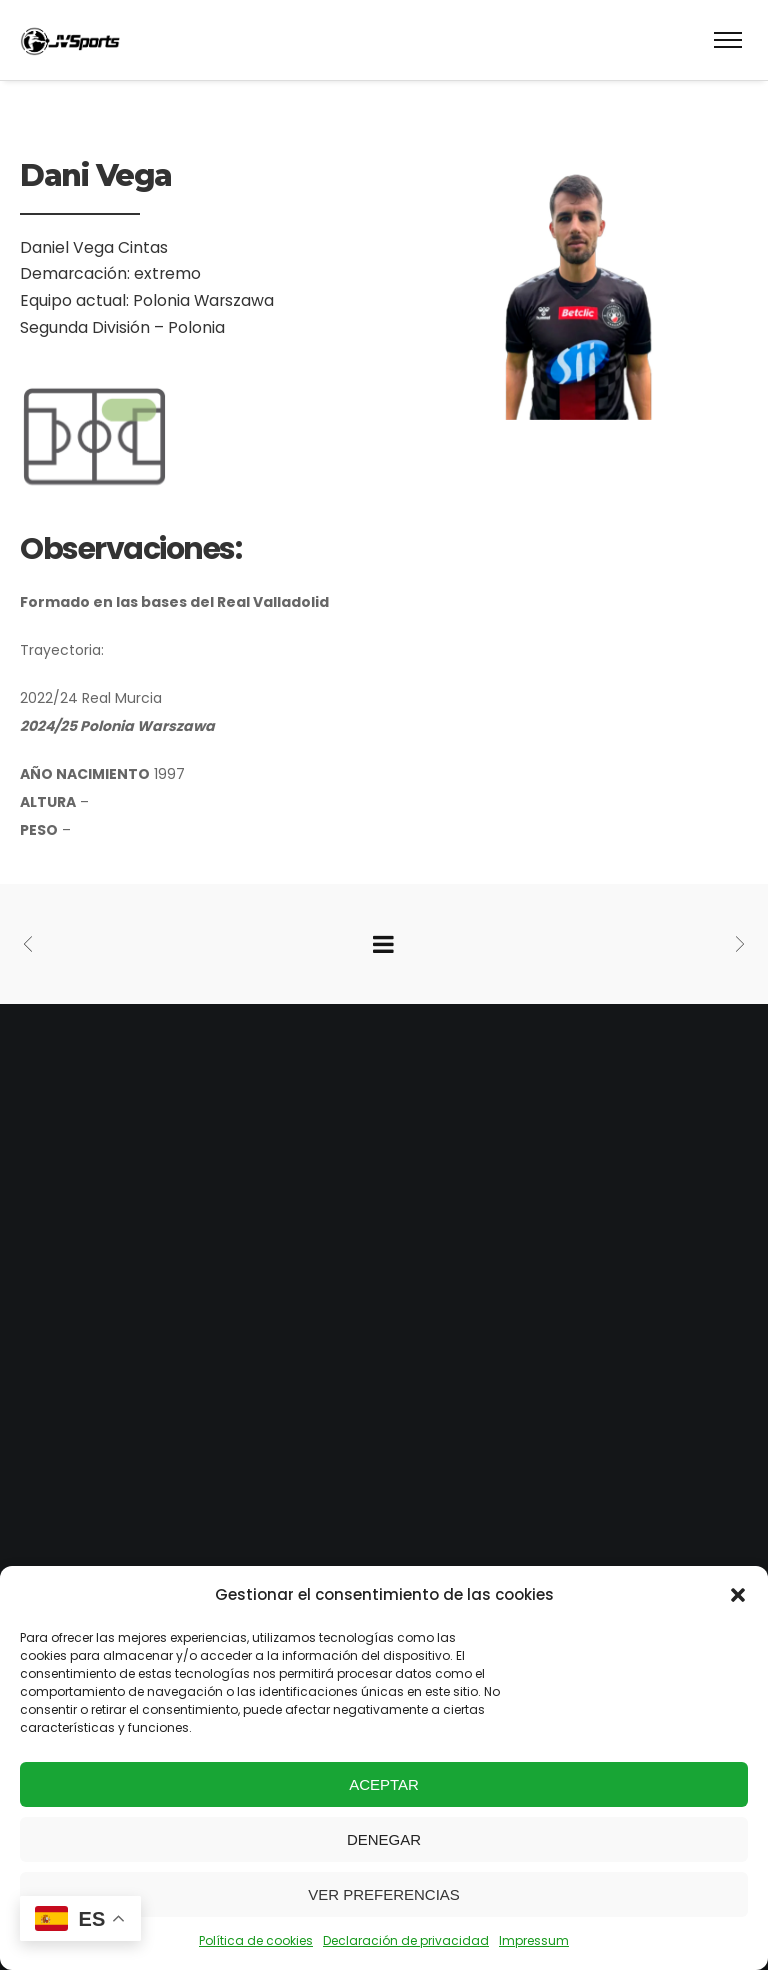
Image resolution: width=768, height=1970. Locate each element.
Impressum (534, 1940)
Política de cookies (256, 1940)
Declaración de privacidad (406, 1940)
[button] (738, 1595)
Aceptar (384, 1784)
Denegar (384, 1839)
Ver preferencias (384, 1894)
